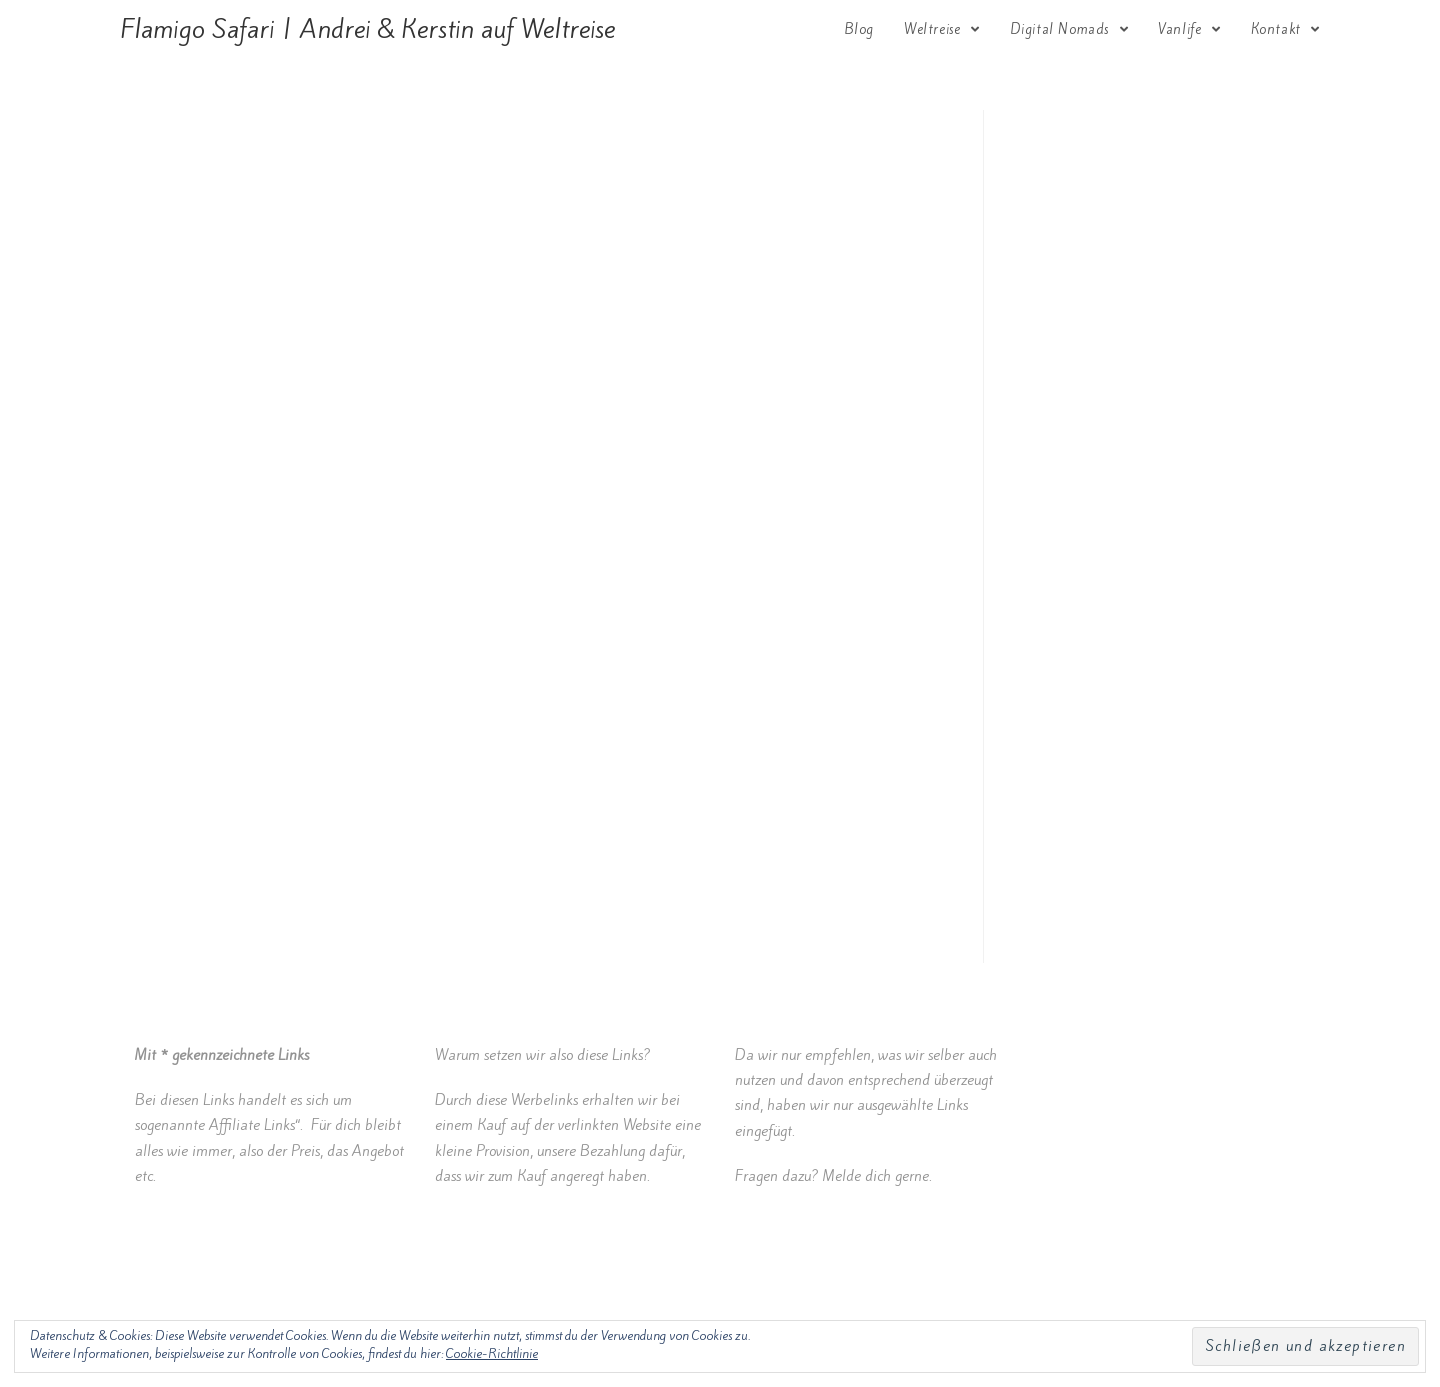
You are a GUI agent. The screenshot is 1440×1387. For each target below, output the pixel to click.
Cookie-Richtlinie (492, 1353)
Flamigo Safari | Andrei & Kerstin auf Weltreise (367, 29)
